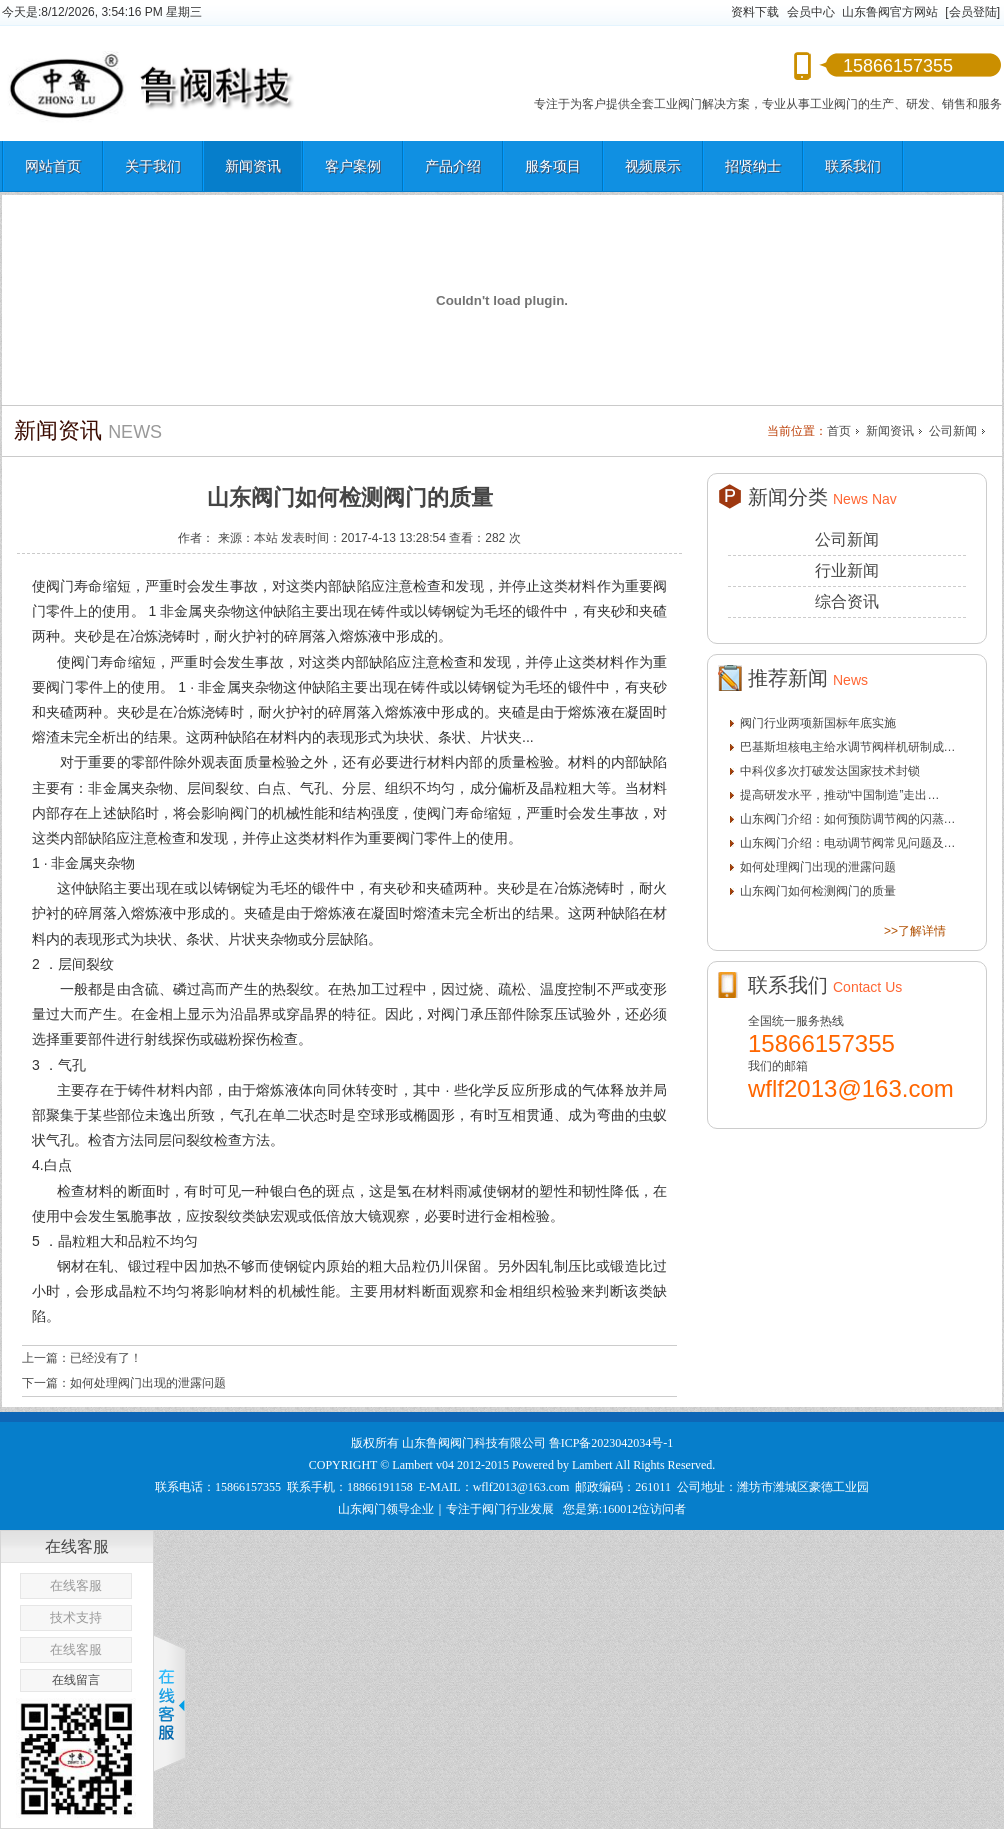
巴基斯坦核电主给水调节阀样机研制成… (848, 747)
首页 (839, 431)
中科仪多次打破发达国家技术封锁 (830, 771)
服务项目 (553, 166)
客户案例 (353, 166)
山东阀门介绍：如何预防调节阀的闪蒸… (848, 819)
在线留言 (76, 1680)
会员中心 (811, 12)
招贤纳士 (753, 166)
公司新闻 (953, 431)
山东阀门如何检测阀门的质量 (818, 891)
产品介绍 (453, 166)
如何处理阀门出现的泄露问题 (148, 1383)
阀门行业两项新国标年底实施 (818, 723)
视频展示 (653, 166)
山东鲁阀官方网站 (890, 12)
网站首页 (53, 166)
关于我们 (153, 166)
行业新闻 (847, 570)
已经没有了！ (106, 1358)
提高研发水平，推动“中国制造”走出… (840, 795)
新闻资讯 (253, 166)
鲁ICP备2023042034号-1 (611, 1443)
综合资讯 (847, 601)
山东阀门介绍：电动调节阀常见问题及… (848, 843)
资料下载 (755, 12)
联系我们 (853, 166)
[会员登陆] (972, 12)
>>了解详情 (915, 931)
